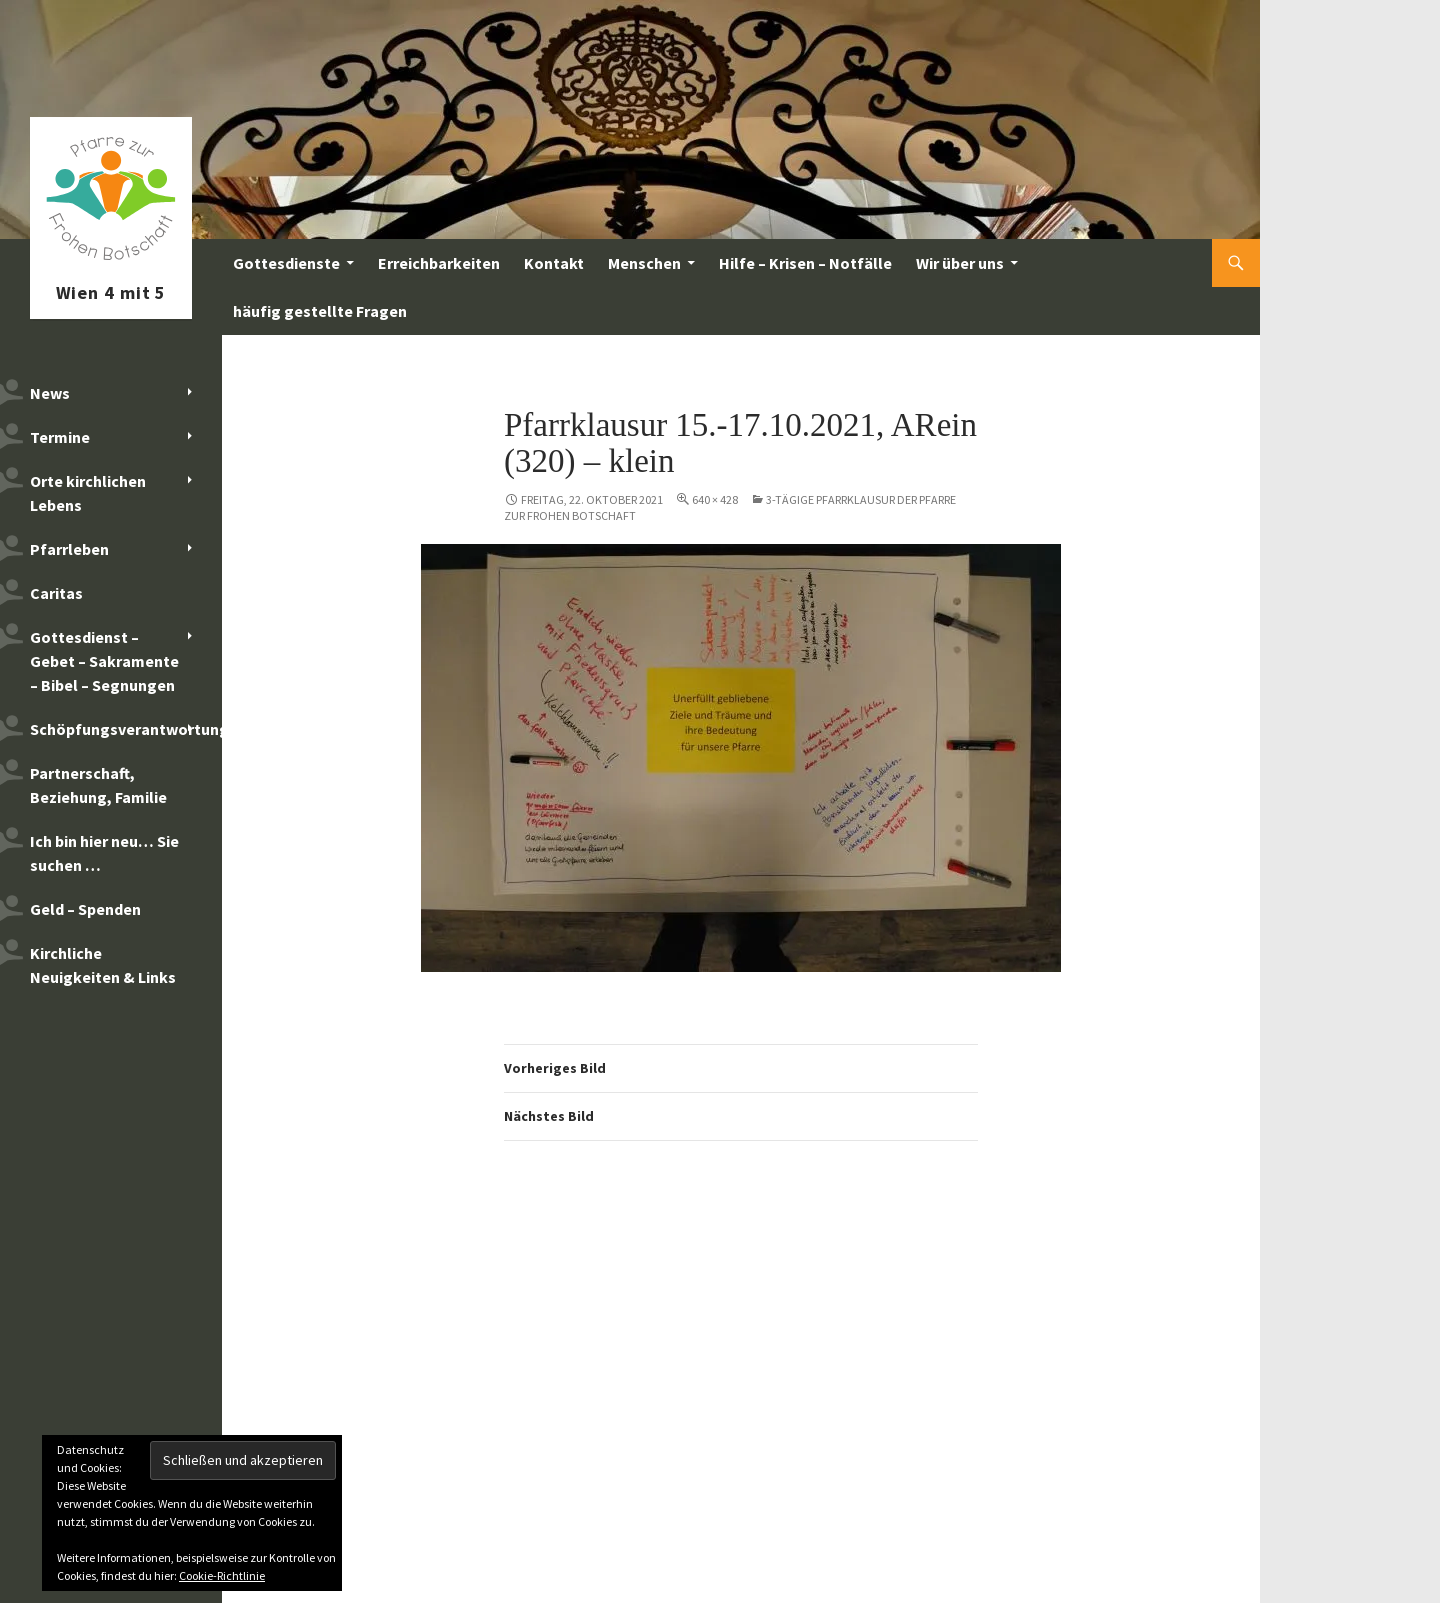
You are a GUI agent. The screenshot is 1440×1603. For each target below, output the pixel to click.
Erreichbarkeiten (439, 263)
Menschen (644, 263)
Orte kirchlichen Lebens (88, 493)
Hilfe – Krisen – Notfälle (805, 263)
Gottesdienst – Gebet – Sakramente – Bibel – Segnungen (104, 661)
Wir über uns (960, 263)
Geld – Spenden (85, 909)
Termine (60, 437)
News (50, 393)
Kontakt (554, 263)
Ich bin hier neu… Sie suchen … (104, 853)
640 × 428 (715, 499)
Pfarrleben (69, 549)
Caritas (56, 593)
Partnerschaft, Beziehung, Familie (98, 785)
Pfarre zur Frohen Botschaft (111, 263)
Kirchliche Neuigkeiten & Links (103, 965)
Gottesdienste (286, 263)
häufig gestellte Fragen (320, 311)
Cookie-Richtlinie (222, 1575)
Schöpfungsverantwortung (126, 729)
